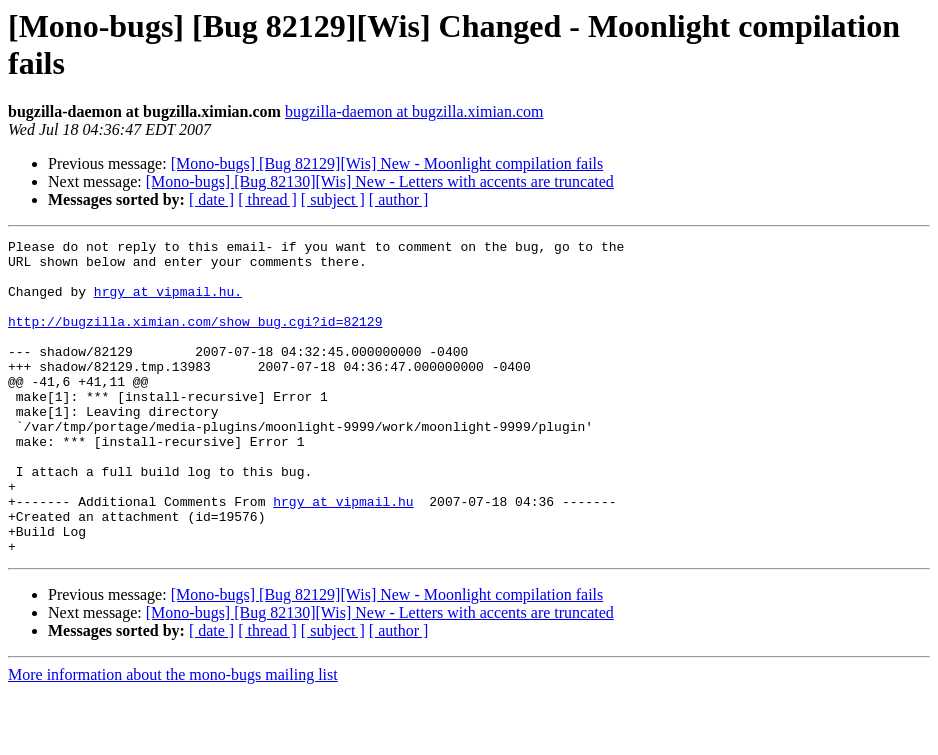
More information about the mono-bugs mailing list (173, 737)
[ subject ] (333, 199)
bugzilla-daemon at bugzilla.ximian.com (414, 111)
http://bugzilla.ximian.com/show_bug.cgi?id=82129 (195, 339)
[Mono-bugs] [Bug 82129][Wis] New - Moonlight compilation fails (387, 163)
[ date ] (211, 199)
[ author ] (399, 199)
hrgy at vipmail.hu (343, 555)
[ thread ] (267, 199)
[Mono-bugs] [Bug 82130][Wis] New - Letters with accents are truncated (380, 181)
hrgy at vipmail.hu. (168, 303)
